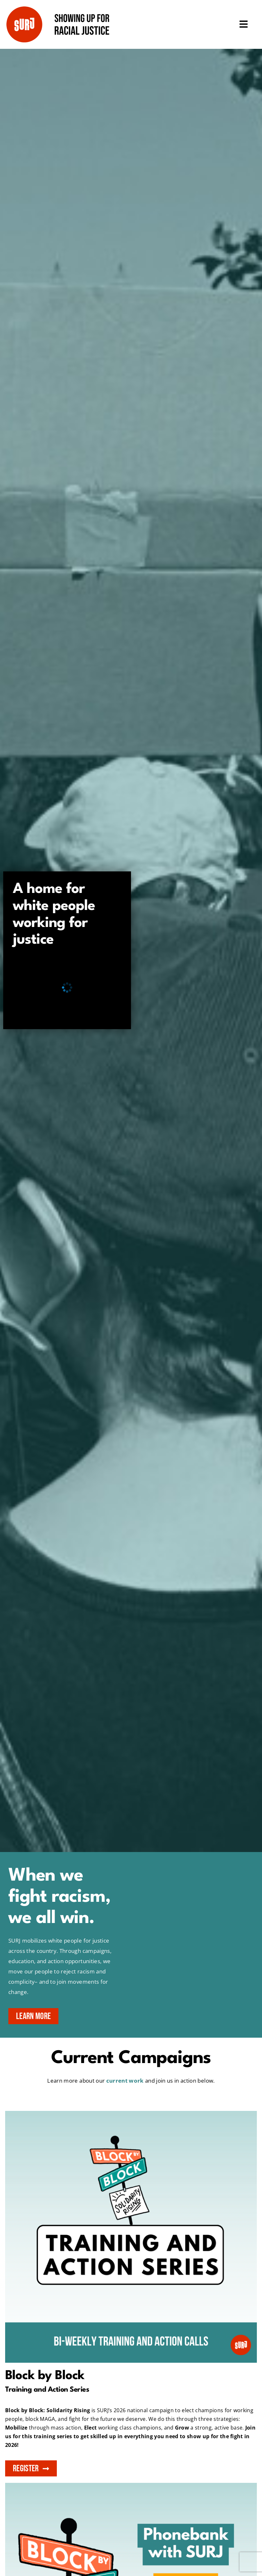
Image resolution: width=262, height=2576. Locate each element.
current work (125, 2080)
